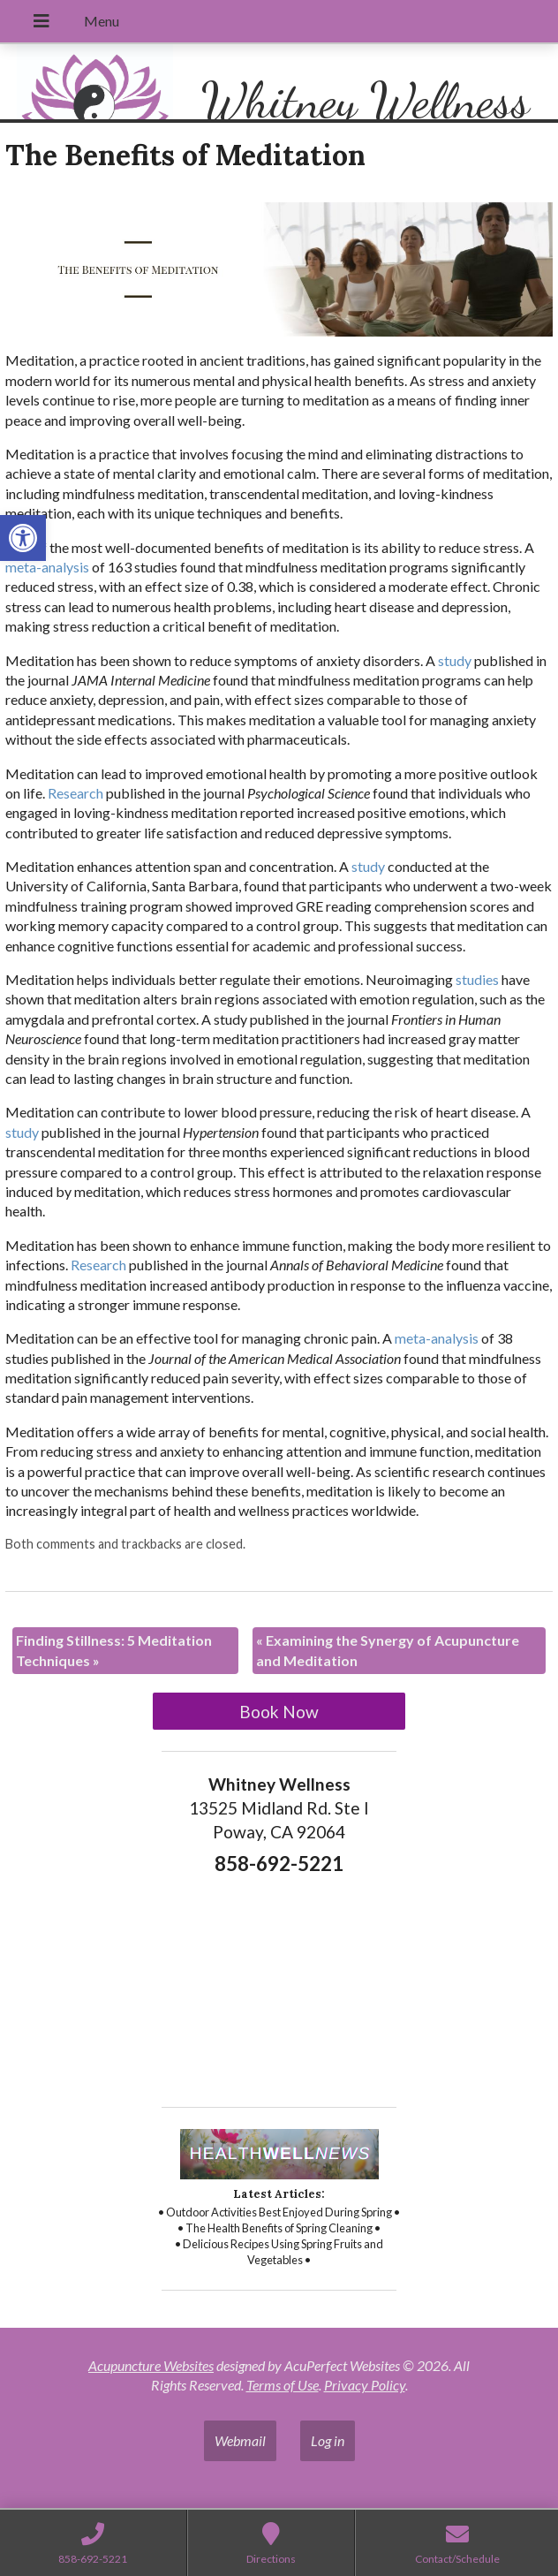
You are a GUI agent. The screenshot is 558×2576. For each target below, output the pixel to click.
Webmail (240, 2440)
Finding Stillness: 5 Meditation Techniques (114, 1650)
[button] (23, 538)
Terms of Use (282, 2384)
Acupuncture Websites (151, 2365)
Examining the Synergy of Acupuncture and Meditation (387, 1650)
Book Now (279, 1711)
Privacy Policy (364, 2384)
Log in (327, 2440)
